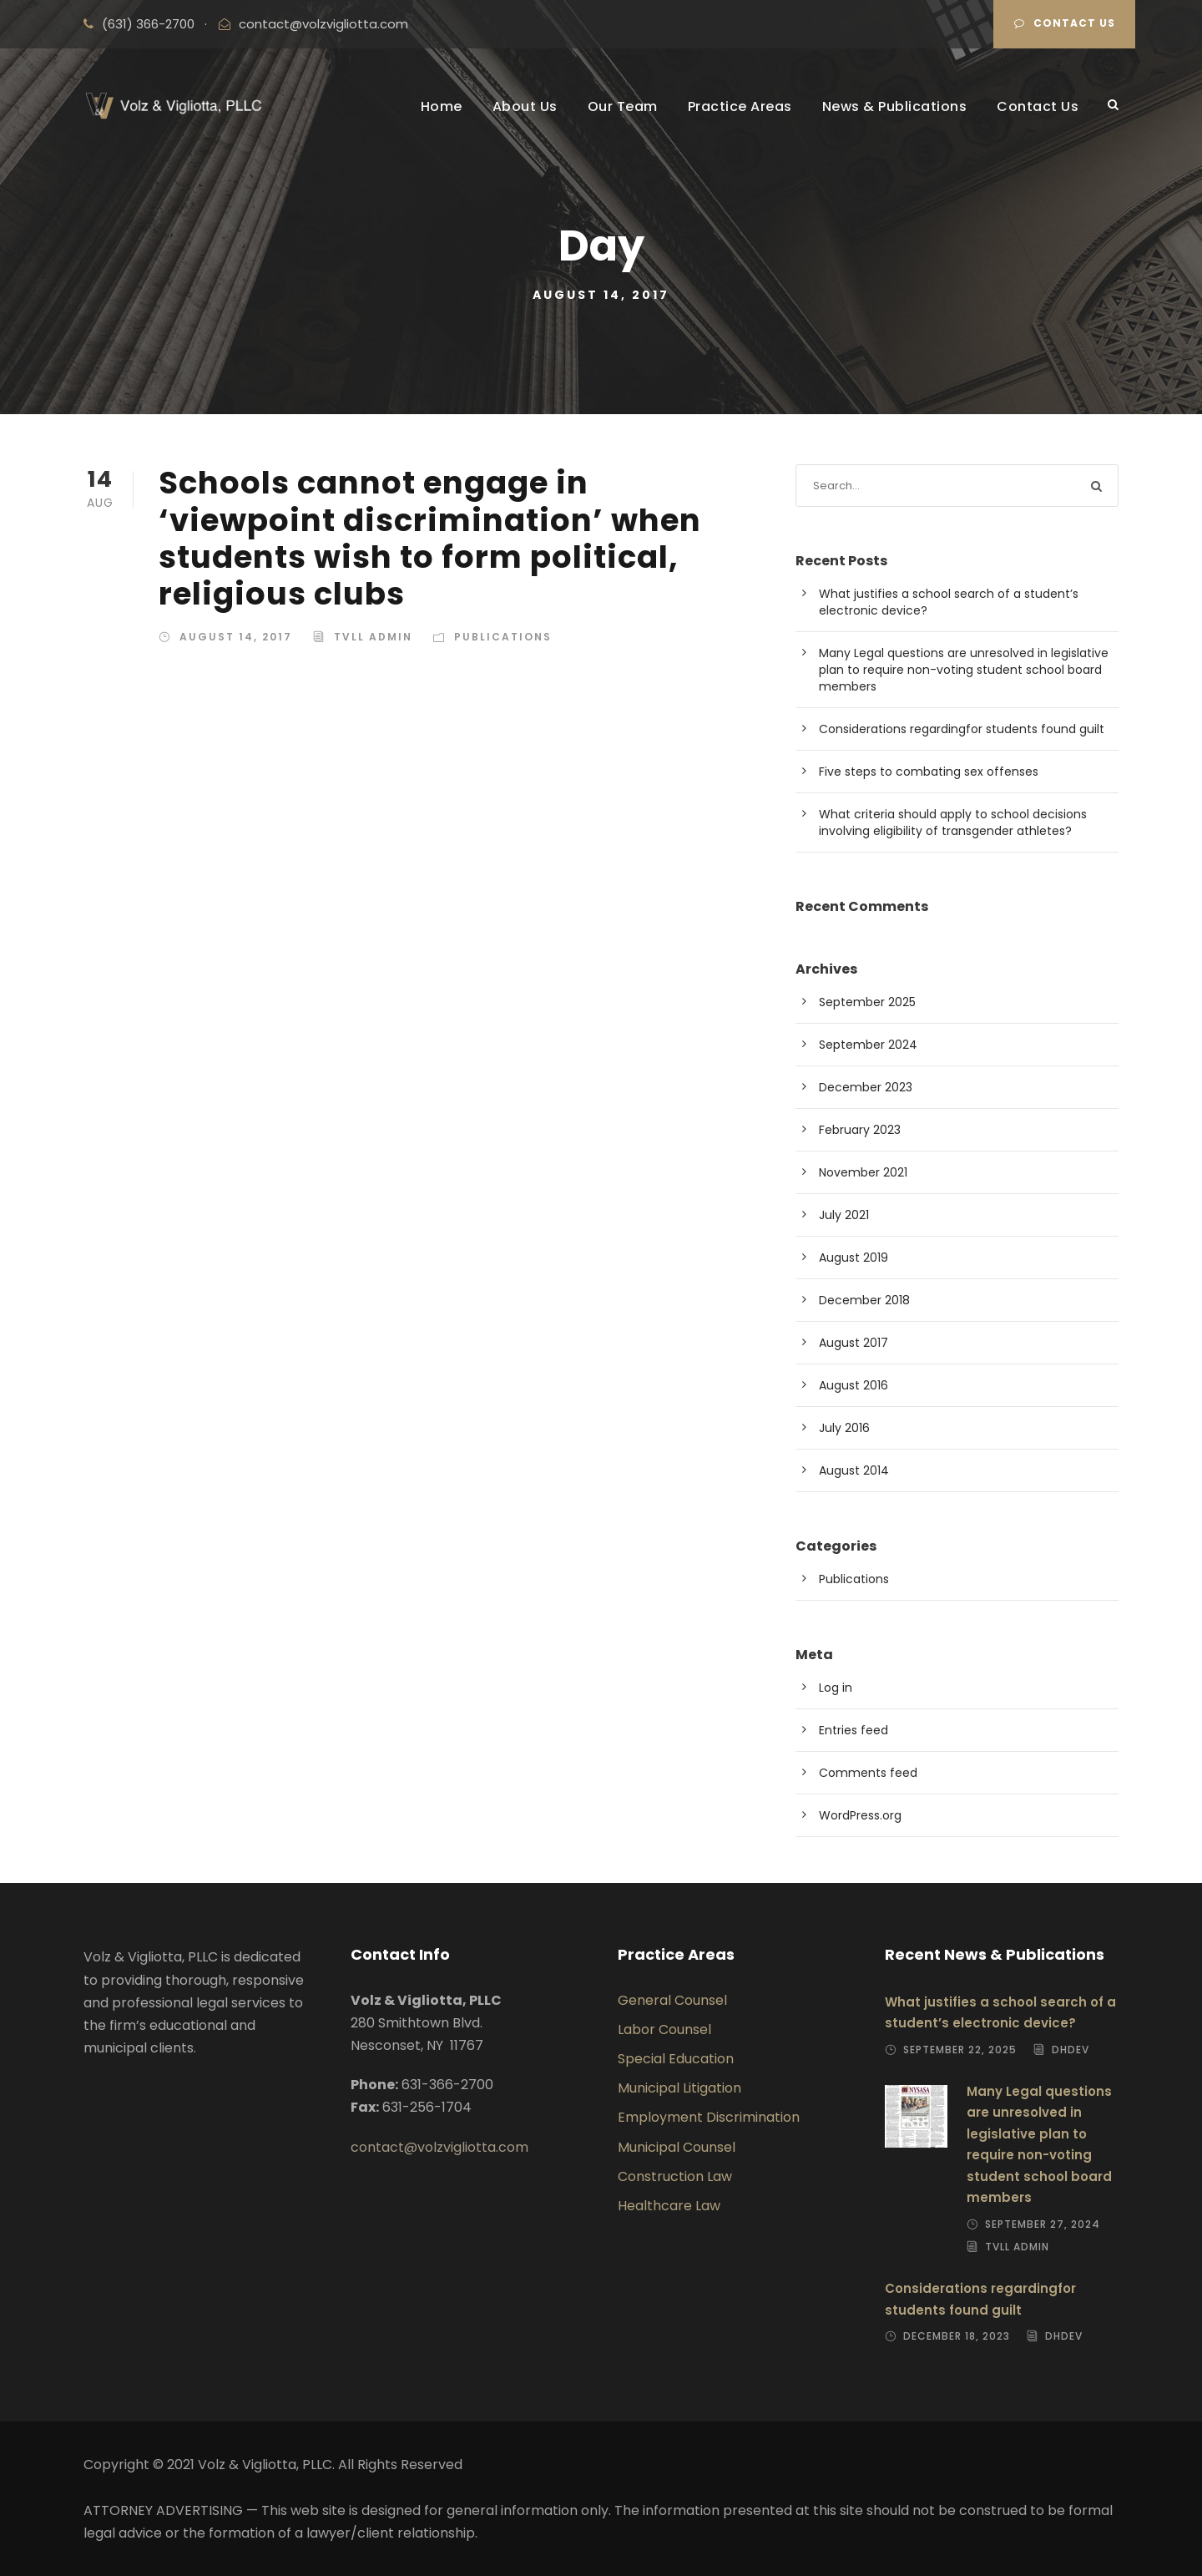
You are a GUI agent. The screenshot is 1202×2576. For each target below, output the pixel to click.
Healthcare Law (669, 2205)
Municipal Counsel (676, 2147)
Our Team (623, 106)
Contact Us (1064, 23)
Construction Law (675, 2176)
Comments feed (868, 1772)
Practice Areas (740, 106)
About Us (525, 106)
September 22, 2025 (960, 2049)
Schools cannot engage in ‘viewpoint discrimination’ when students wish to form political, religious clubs (430, 538)
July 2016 (844, 1428)
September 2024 (868, 1044)
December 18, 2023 (956, 2336)
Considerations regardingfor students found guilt (961, 729)
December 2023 (865, 1087)
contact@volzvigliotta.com (323, 24)
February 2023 (860, 1129)
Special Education (676, 2058)
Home (441, 106)
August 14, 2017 (235, 637)
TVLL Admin (373, 637)
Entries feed (853, 1730)
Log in (835, 1687)
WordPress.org (860, 1815)
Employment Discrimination (709, 2117)
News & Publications (894, 106)
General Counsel (672, 2000)
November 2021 (863, 1172)
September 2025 (867, 1002)
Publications (503, 637)
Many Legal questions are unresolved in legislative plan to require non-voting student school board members (964, 670)
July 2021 (844, 1215)
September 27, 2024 (1042, 2224)
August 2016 (853, 1385)
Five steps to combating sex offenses (928, 771)
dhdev (1070, 2049)
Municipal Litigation (679, 2088)
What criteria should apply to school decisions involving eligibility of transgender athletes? (953, 822)
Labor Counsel (664, 2029)
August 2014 (854, 1470)
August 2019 (853, 1257)
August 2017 (853, 1342)
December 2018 (864, 1300)
